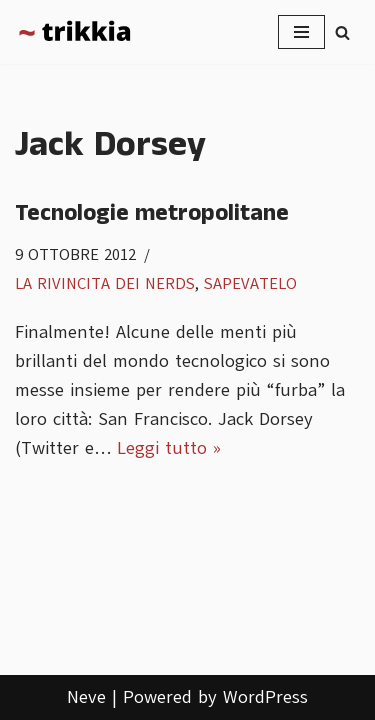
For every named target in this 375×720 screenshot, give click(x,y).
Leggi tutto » (169, 448)
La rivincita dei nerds (105, 283)
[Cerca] (342, 32)
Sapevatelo (250, 283)
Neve (86, 697)
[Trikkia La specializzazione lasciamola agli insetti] (75, 32)
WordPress (265, 697)
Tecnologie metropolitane (152, 213)
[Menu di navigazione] (301, 32)
